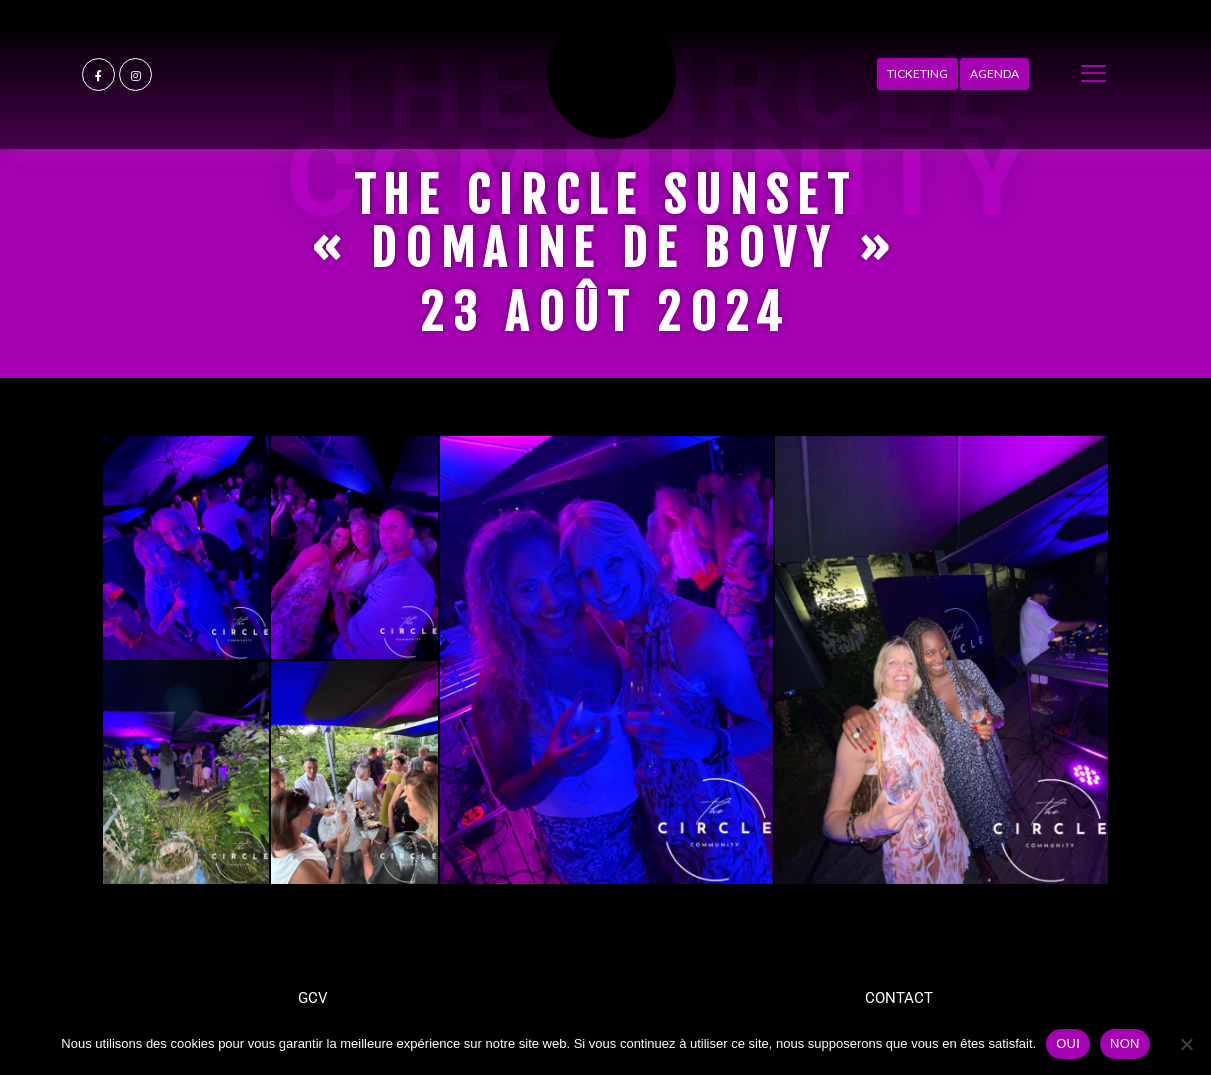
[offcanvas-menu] (1093, 74)
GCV (313, 998)
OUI (1068, 1043)
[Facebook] (98, 74)
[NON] (1186, 1044)
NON (1125, 1043)
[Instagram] (135, 74)
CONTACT (899, 998)
